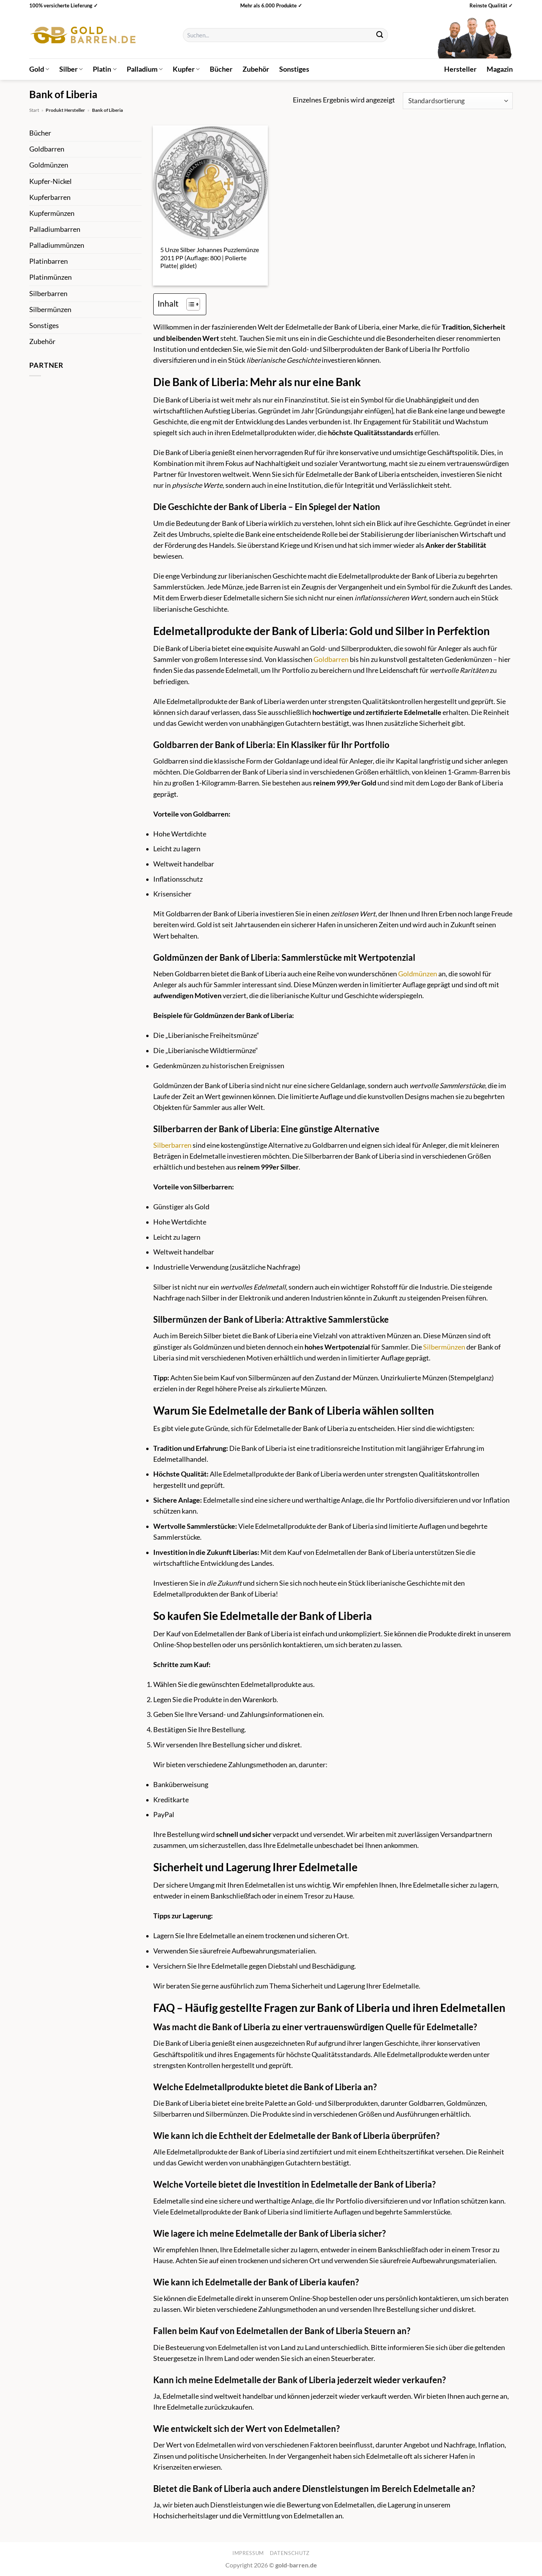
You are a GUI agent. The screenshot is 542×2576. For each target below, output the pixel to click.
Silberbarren (48, 293)
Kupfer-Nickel (50, 181)
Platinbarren (48, 261)
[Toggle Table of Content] (189, 304)
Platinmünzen (50, 277)
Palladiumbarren (54, 229)
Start (34, 110)
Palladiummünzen (56, 245)
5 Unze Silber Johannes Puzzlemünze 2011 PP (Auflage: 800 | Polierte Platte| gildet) (209, 257)
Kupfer (186, 69)
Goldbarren (46, 149)
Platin (104, 69)
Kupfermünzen (51, 213)
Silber (71, 69)
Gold (39, 69)
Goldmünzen (48, 165)
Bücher (221, 69)
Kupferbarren (50, 197)
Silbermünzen (50, 309)
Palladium (145, 69)
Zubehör (256, 69)
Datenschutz (290, 2553)
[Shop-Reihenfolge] (458, 100)
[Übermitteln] (380, 35)
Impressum (248, 2553)
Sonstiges (294, 69)
